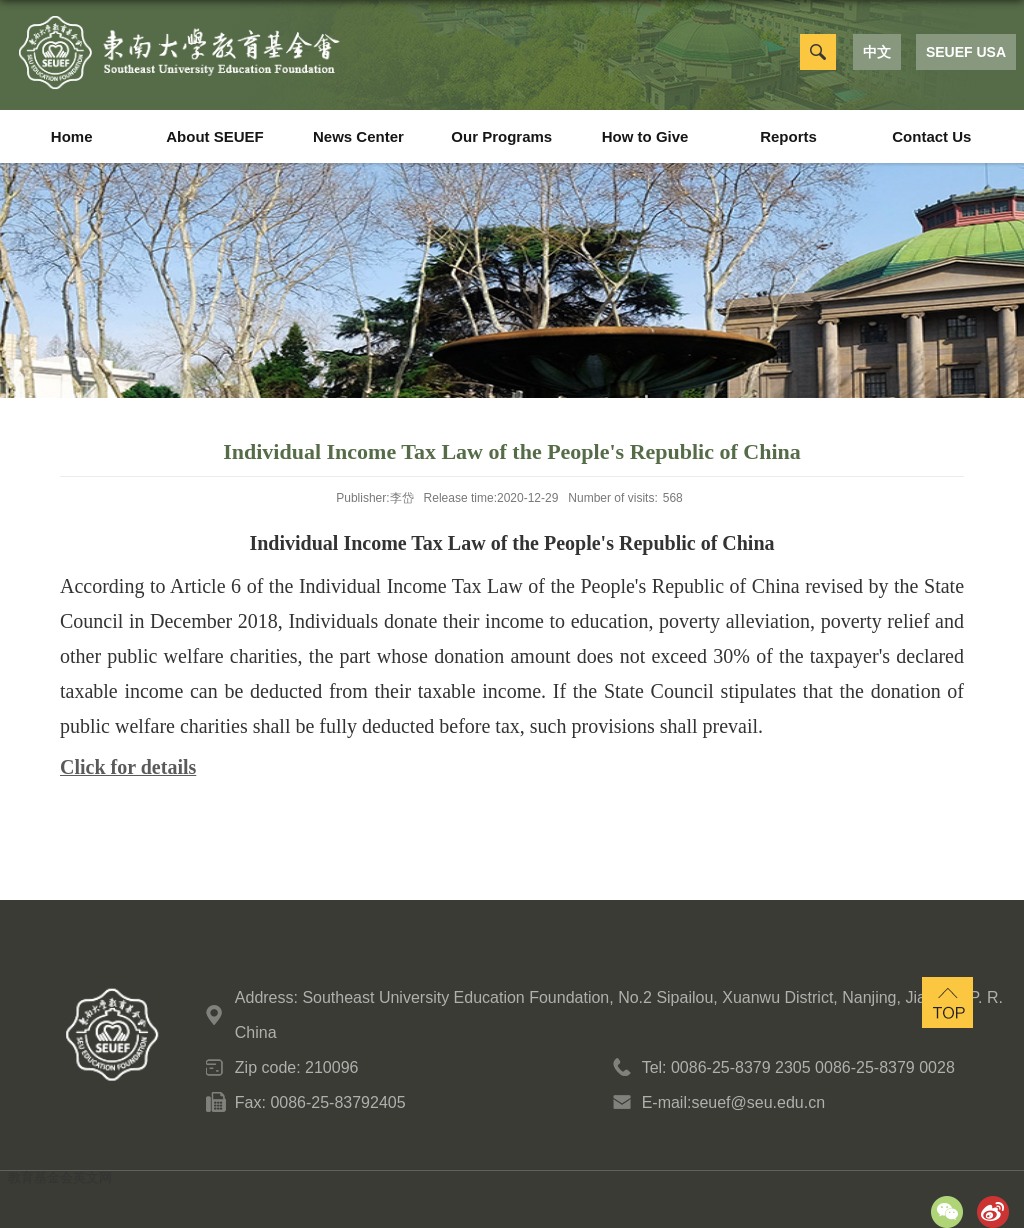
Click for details (128, 767)
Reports (788, 136)
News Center (358, 136)
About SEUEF (215, 136)
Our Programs (501, 136)
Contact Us (931, 136)
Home (72, 136)
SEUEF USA (966, 52)
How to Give (645, 136)
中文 (877, 52)
